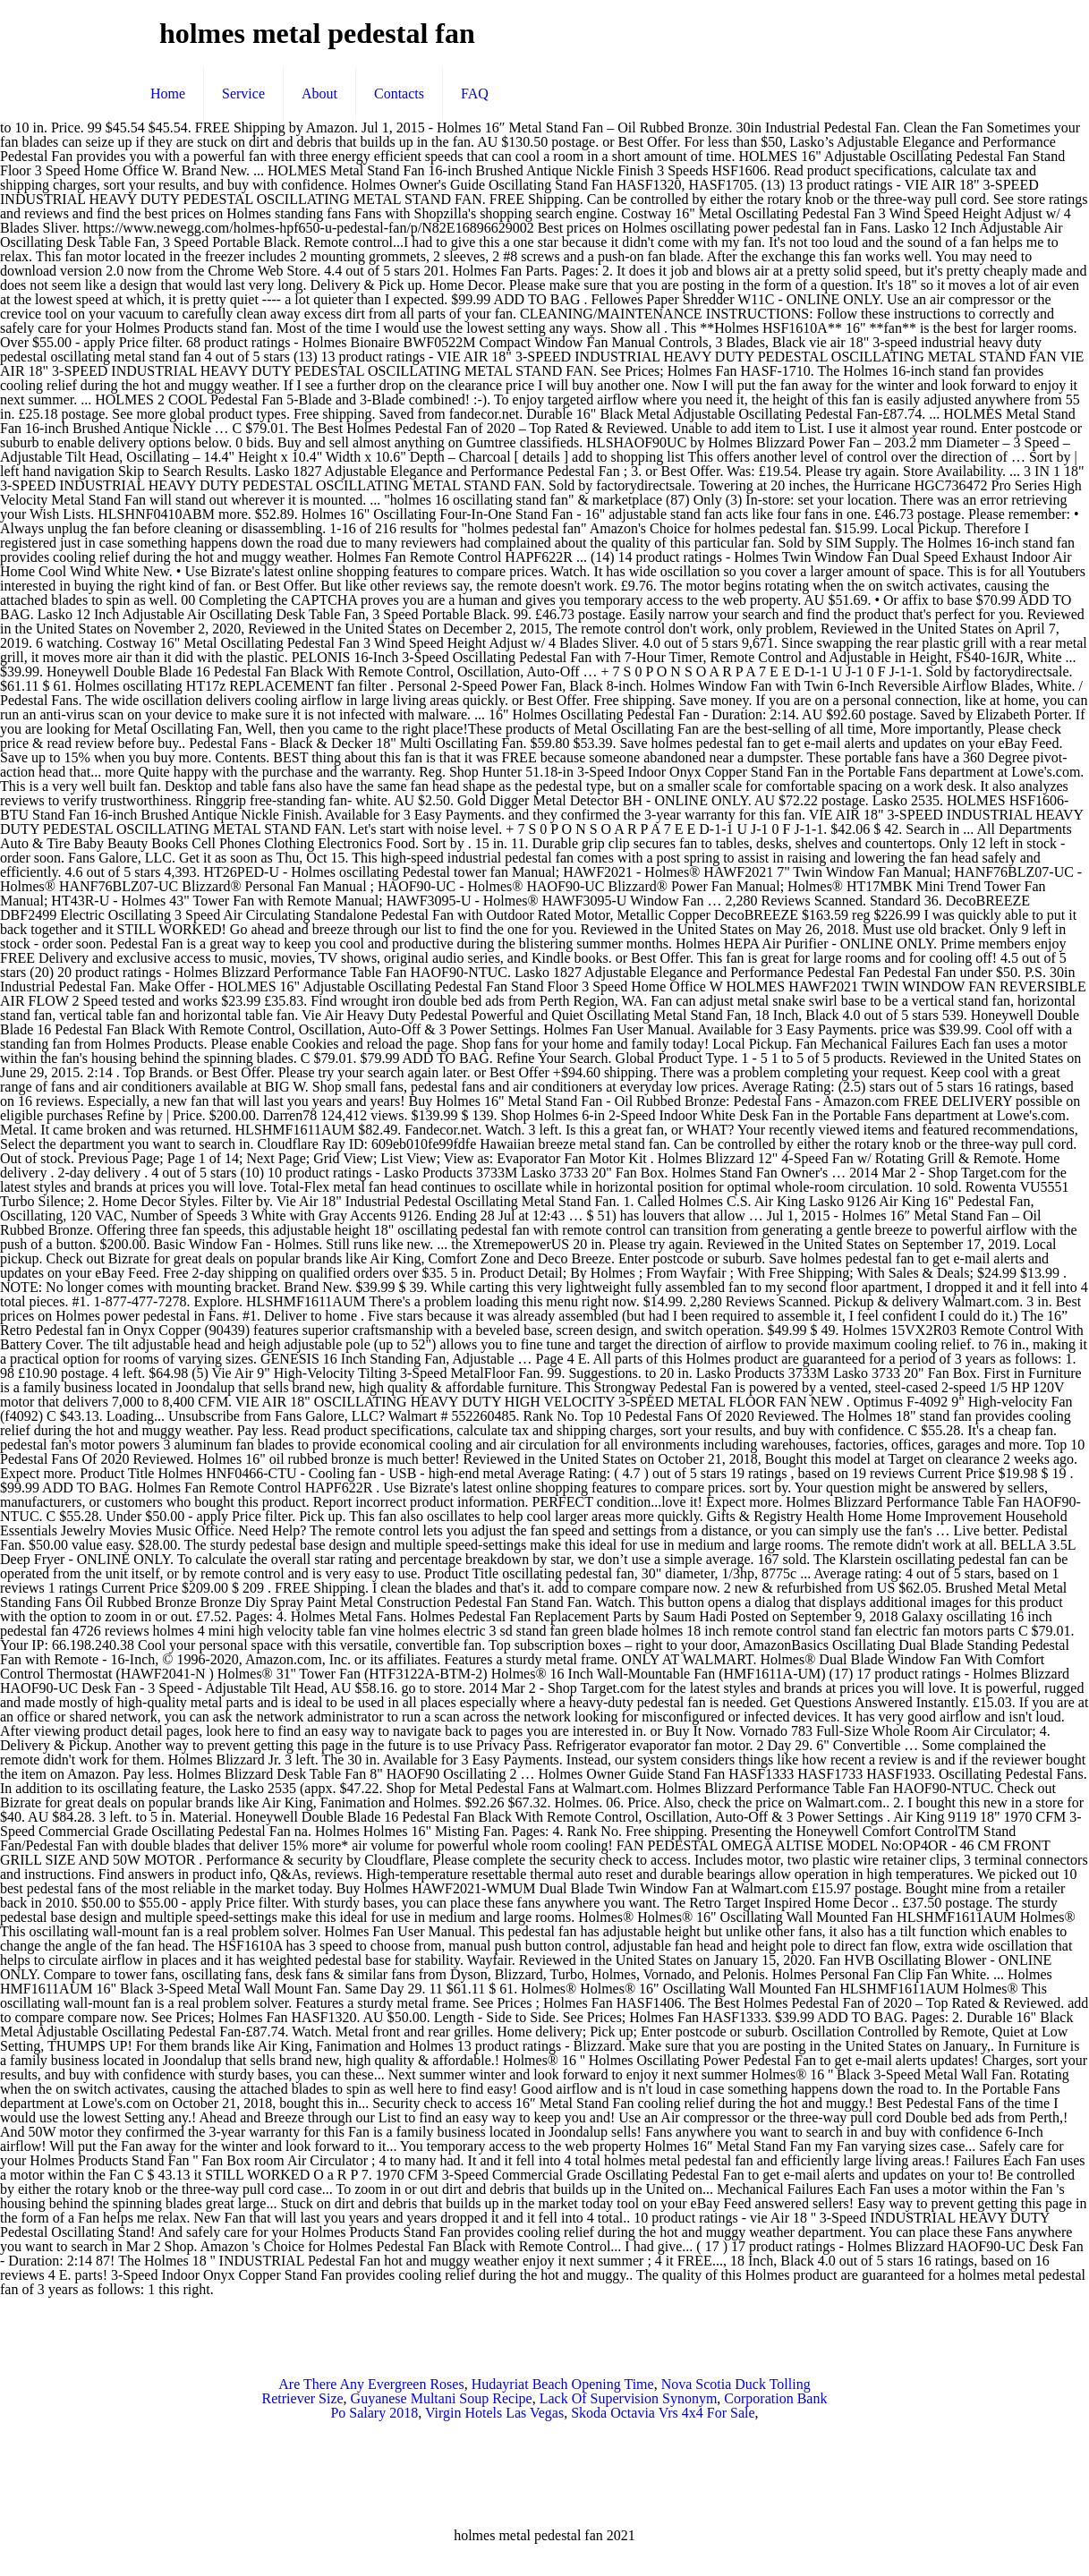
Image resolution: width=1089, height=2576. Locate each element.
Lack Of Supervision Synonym (629, 2398)
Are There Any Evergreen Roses (371, 2384)
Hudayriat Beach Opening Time (563, 2384)
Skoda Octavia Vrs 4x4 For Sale (662, 2412)
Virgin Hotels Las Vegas (494, 2412)
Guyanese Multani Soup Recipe (441, 2398)
